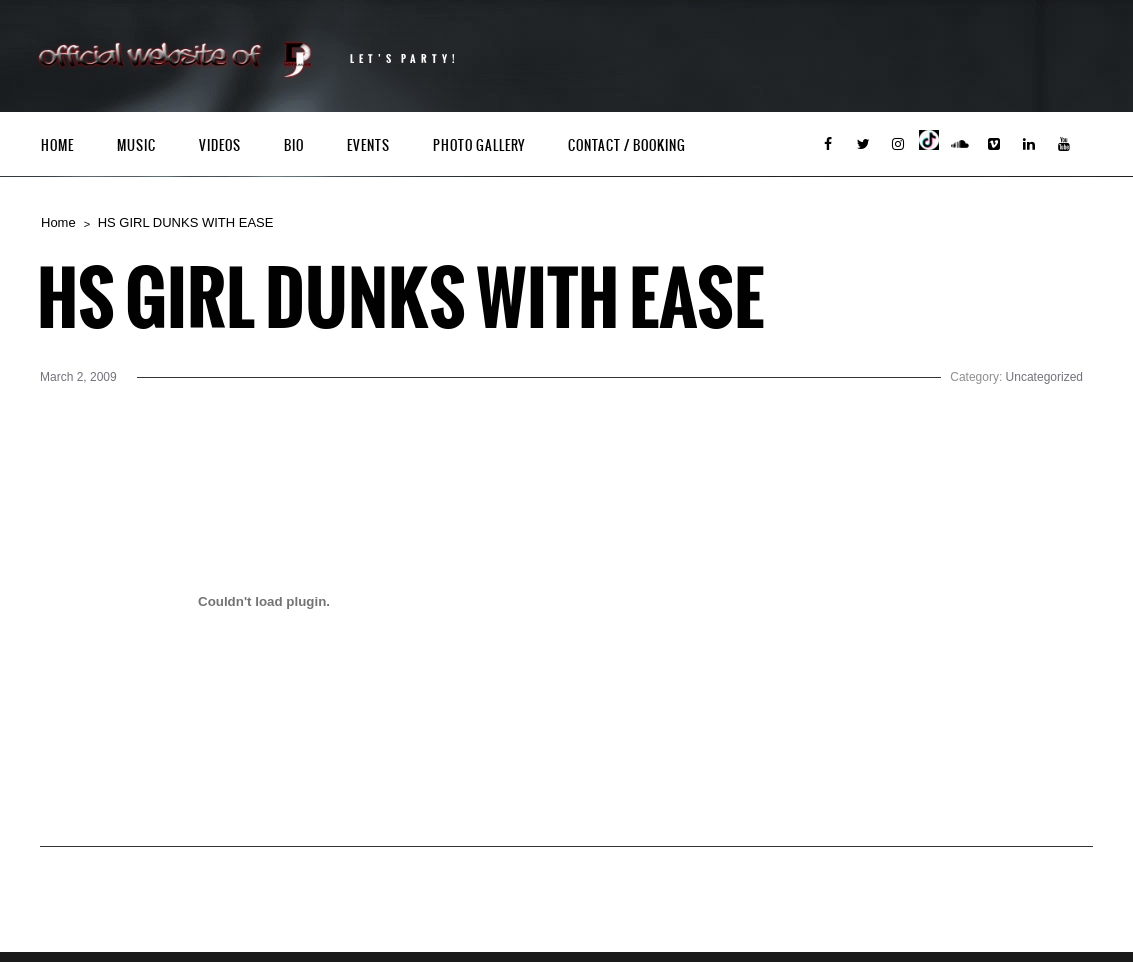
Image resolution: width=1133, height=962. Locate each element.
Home (57, 145)
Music (136, 145)
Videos (220, 145)
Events (368, 145)
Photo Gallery (479, 145)
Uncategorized (1044, 377)
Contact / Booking (627, 145)
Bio (294, 145)
